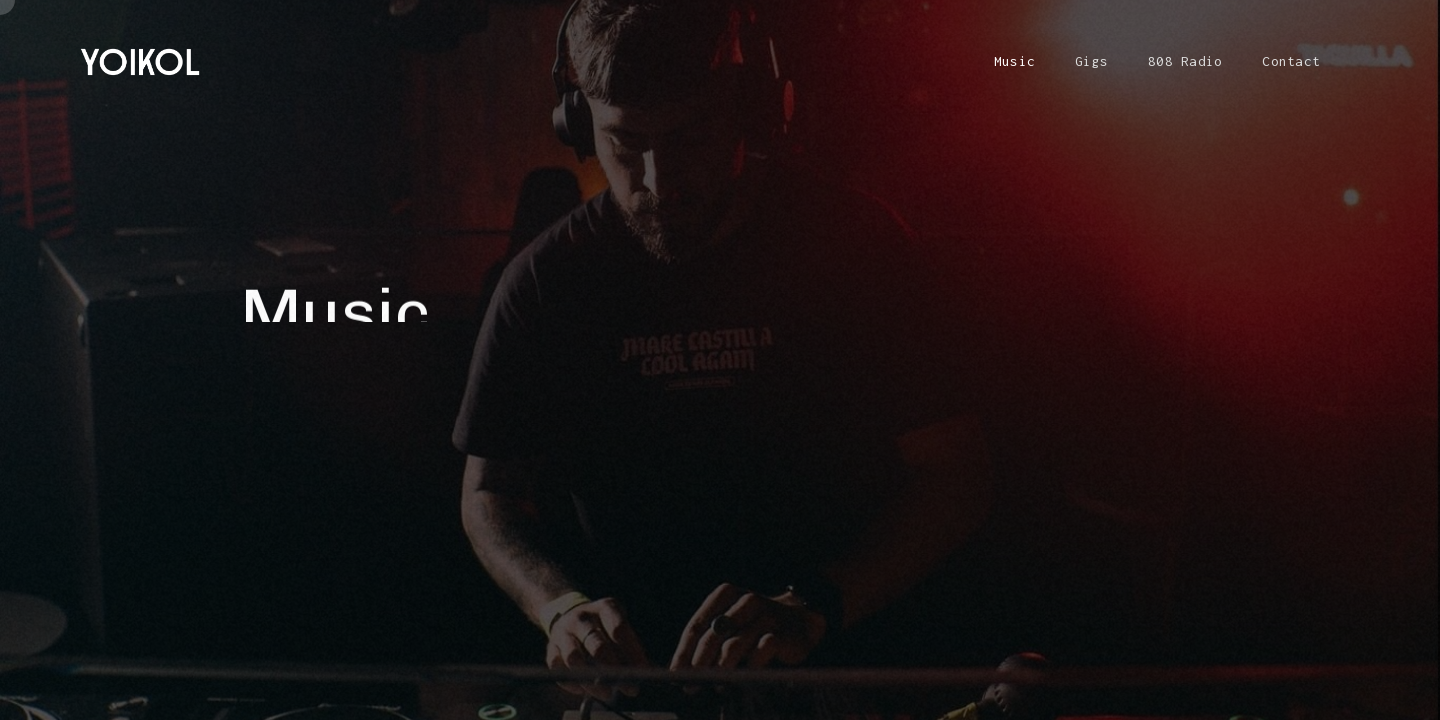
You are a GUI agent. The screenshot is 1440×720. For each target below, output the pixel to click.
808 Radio (1185, 61)
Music (1014, 61)
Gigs (1091, 61)
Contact (1291, 61)
